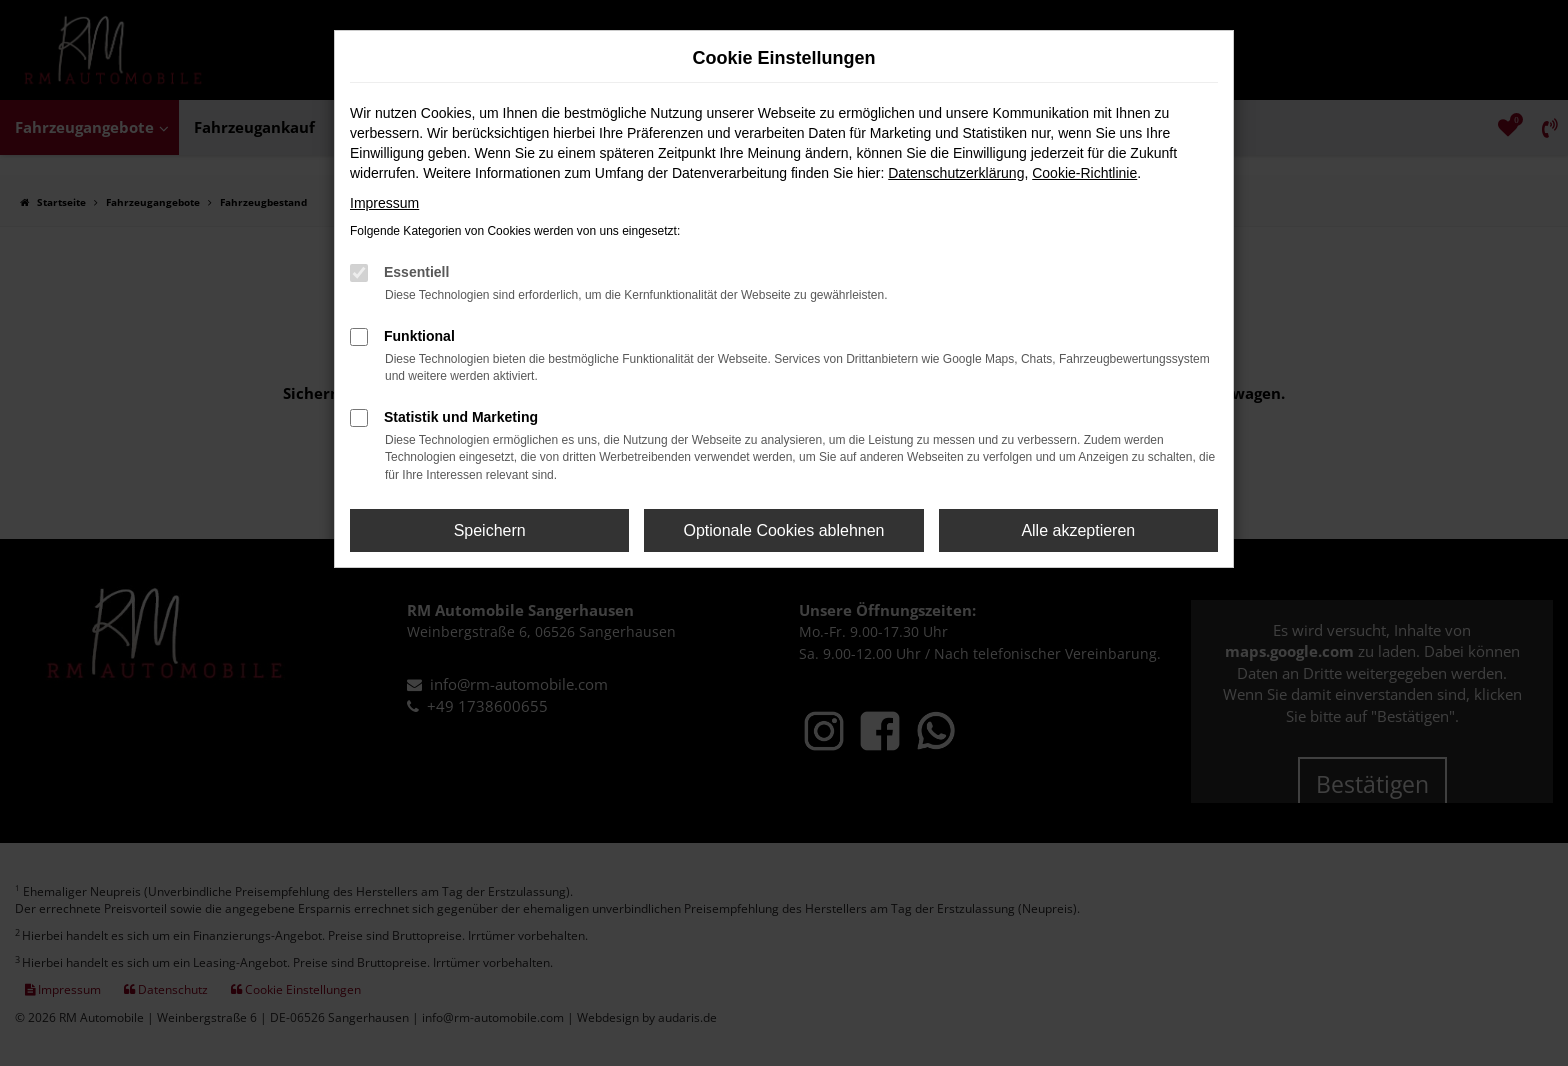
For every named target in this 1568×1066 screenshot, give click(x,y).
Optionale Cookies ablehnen (783, 530)
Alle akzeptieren (1078, 530)
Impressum (384, 203)
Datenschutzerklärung (956, 173)
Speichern (490, 530)
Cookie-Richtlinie (1084, 173)
